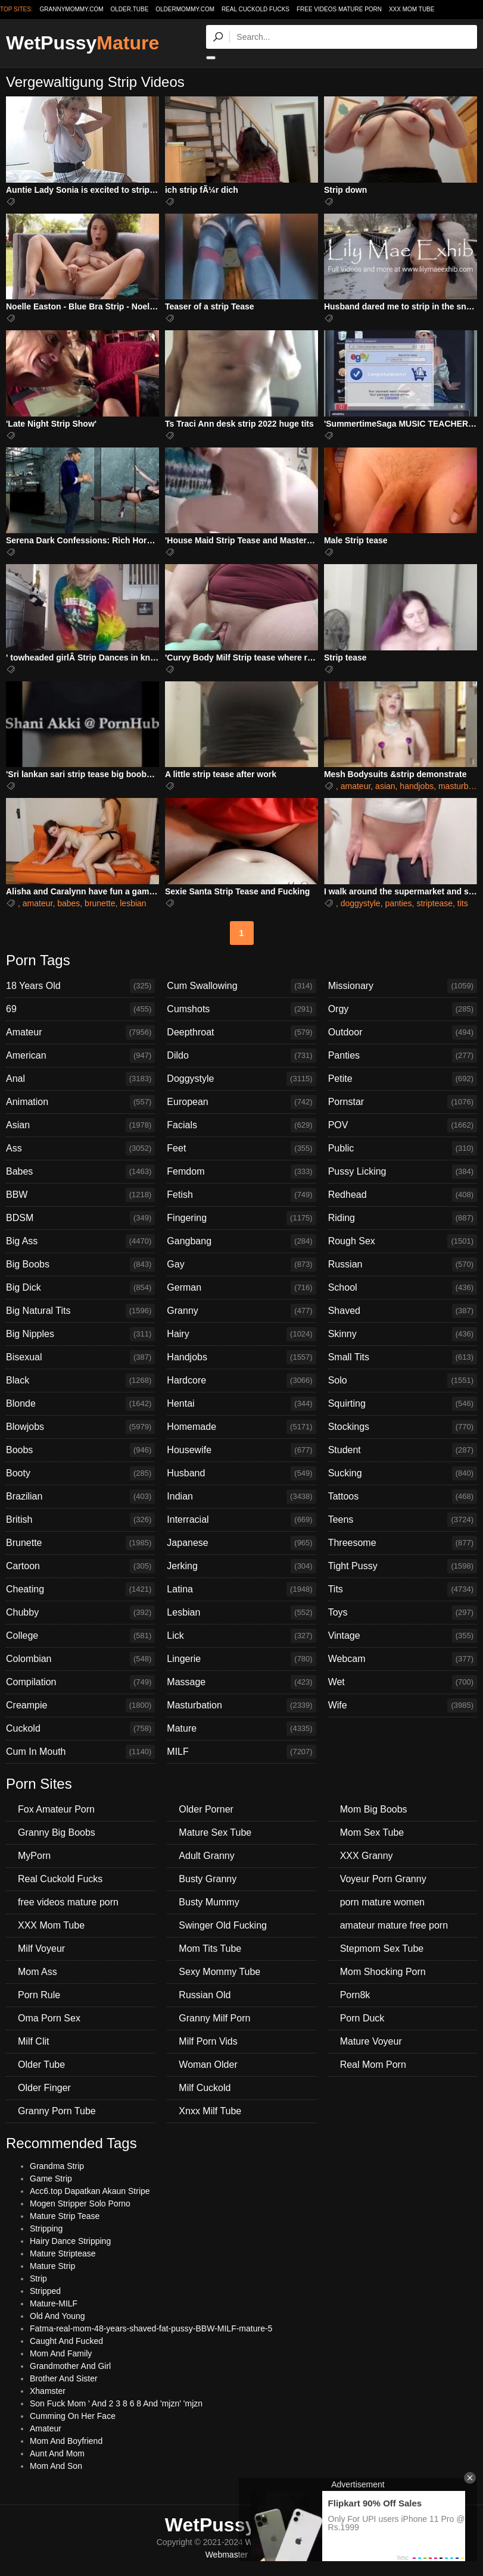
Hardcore (241, 1380)
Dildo (241, 1055)
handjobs (417, 786)
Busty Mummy (209, 1902)
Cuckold (80, 1728)
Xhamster (48, 2391)
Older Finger (44, 2088)
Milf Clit (33, 2041)
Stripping (46, 2228)
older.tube (129, 9)
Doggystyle (241, 1079)
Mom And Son (56, 2466)
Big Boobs (80, 1264)
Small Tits (402, 1357)
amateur (356, 786)
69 (80, 1009)
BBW (80, 1195)
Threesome (402, 1543)
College (80, 1636)
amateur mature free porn (394, 1925)
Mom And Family (61, 2353)
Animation (80, 1102)
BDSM (80, 1218)
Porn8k (355, 1995)
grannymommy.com (72, 9)
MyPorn (34, 1856)
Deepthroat (241, 1032)
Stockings (402, 1427)
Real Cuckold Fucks (255, 9)
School (402, 1288)
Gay (241, 1264)
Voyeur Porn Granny (383, 1879)
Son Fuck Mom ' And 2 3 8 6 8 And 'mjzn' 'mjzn (116, 2403)
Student (402, 1450)
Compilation (80, 1682)
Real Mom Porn (373, 2064)
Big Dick (80, 1288)
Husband (241, 1473)
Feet (241, 1148)
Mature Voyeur (371, 2041)
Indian (241, 1496)
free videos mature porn (339, 9)
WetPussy (82, 43)
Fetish (241, 1195)
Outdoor (402, 1032)
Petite (402, 1079)
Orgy (402, 1009)
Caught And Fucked (66, 2341)
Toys (402, 1612)
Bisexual (80, 1357)
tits (462, 903)
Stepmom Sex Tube (382, 1948)
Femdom (241, 1172)
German (241, 1288)
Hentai (241, 1404)
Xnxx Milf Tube (210, 2111)
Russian (402, 1264)
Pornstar (402, 1102)
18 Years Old (80, 986)
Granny (241, 1311)
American (80, 1055)
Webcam (402, 1659)
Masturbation (241, 1705)
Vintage (402, 1636)
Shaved (402, 1311)
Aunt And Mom (57, 2453)
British (80, 1520)
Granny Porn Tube (57, 2111)
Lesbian (241, 1612)
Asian (80, 1125)
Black (80, 1380)
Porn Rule (39, 1995)
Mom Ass (37, 1972)
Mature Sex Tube (215, 1832)
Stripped (45, 2291)
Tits (402, 1589)
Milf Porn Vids (208, 2041)
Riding (402, 1218)
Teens (402, 1520)
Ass (80, 1148)
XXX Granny (366, 1856)
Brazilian (80, 1496)
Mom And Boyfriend (66, 2441)
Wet (402, 1682)
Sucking (402, 1473)
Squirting (402, 1404)
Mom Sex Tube (372, 1832)
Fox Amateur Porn (56, 1809)
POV (402, 1125)
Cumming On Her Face (73, 2416)
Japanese (241, 1543)
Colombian (80, 1659)
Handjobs (241, 1357)
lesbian (133, 903)
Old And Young (57, 2316)
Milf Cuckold (204, 2088)
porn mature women (382, 1902)
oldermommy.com (184, 9)
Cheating (80, 1589)
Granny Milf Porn (214, 2018)
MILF (241, 1752)
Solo (402, 1380)
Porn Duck (362, 2018)
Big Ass (80, 1241)
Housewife (241, 1450)
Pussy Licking (402, 1172)
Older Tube (41, 2064)
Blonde (80, 1404)
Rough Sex (402, 1241)
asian (385, 786)
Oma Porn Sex (49, 2018)
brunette (100, 903)
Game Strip (51, 2178)
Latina (241, 1589)
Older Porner (206, 1809)
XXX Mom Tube (412, 9)
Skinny (402, 1334)
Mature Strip (52, 2266)
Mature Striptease (63, 2253)
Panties (402, 1055)
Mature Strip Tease (64, 2216)
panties (398, 903)
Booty (80, 1473)
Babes (80, 1172)
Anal (80, 1079)
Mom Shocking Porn (383, 1972)
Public (402, 1148)
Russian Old (204, 1995)
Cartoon (80, 1566)
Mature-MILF (53, 2303)
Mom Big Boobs (373, 1809)
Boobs (80, 1450)
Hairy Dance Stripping (70, 2241)
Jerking (241, 1566)
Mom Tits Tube (210, 1948)
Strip (38, 2278)
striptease (434, 903)
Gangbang (241, 1241)
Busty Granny (207, 1879)
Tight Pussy (402, 1566)
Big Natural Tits (80, 1311)
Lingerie (241, 1659)
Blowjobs (80, 1427)
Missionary (402, 986)
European (241, 1102)
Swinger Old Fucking (223, 1925)
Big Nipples (80, 1334)
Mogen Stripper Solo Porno (80, 2203)
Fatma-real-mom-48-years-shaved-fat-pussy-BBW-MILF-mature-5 (151, 2328)
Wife (402, 1705)
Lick (241, 1636)
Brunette (80, 1543)
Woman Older (208, 2064)
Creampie (80, 1705)
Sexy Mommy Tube (219, 1972)
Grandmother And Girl (70, 2366)
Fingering (241, 1218)
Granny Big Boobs (56, 1832)
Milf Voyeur (41, 1948)
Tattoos (402, 1496)
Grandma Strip (57, 2166)
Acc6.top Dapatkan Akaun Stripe (90, 2191)
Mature (241, 1728)
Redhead (402, 1195)
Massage (241, 1682)
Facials (241, 1125)
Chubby (80, 1612)
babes (68, 903)
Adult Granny (206, 1856)
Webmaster (226, 2554)
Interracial (241, 1520)
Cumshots (241, 1009)
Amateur (80, 1032)
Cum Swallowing (241, 986)
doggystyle (361, 903)
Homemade (241, 1427)
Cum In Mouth (80, 1752)
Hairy (241, 1334)
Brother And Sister (64, 2378)
